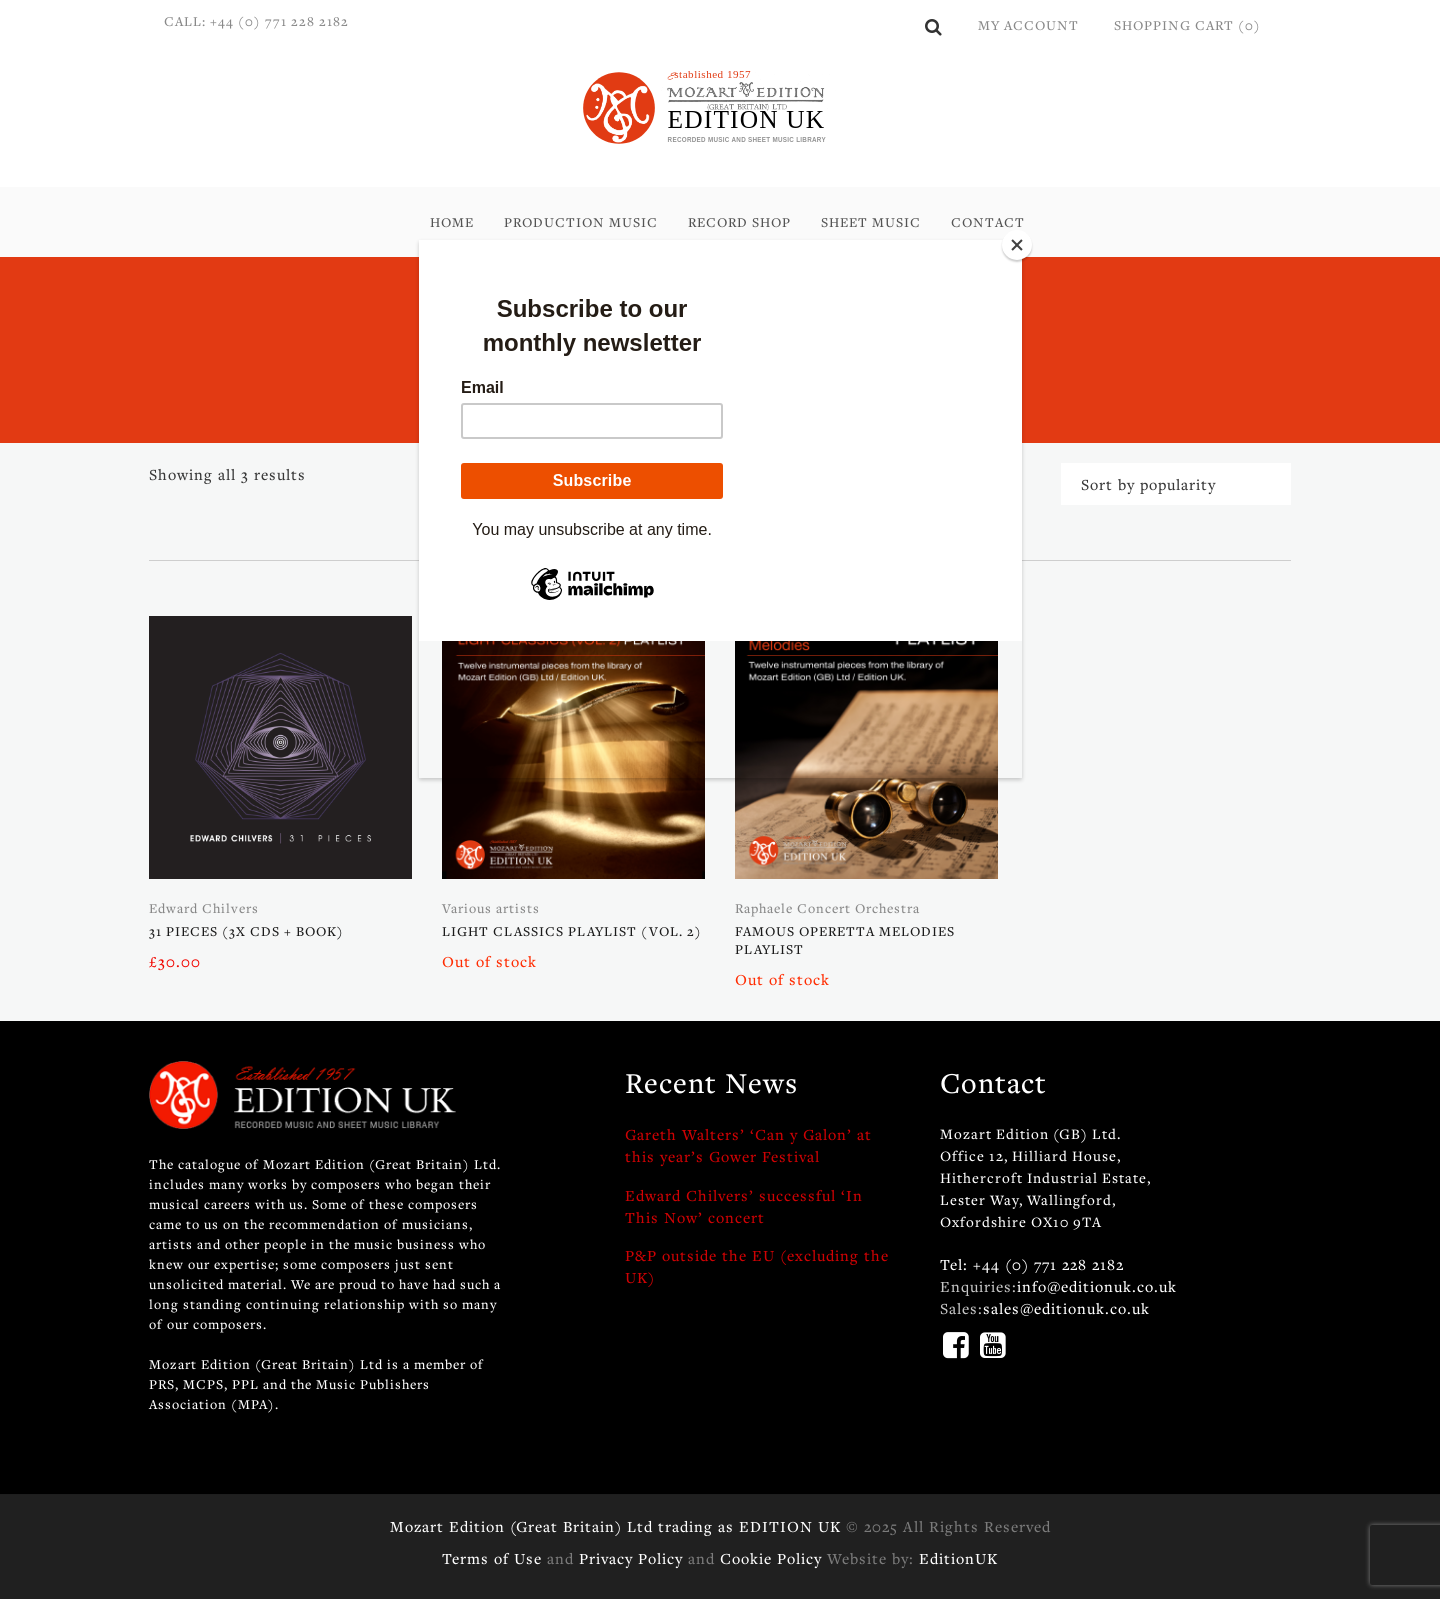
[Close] (1017, 245)
